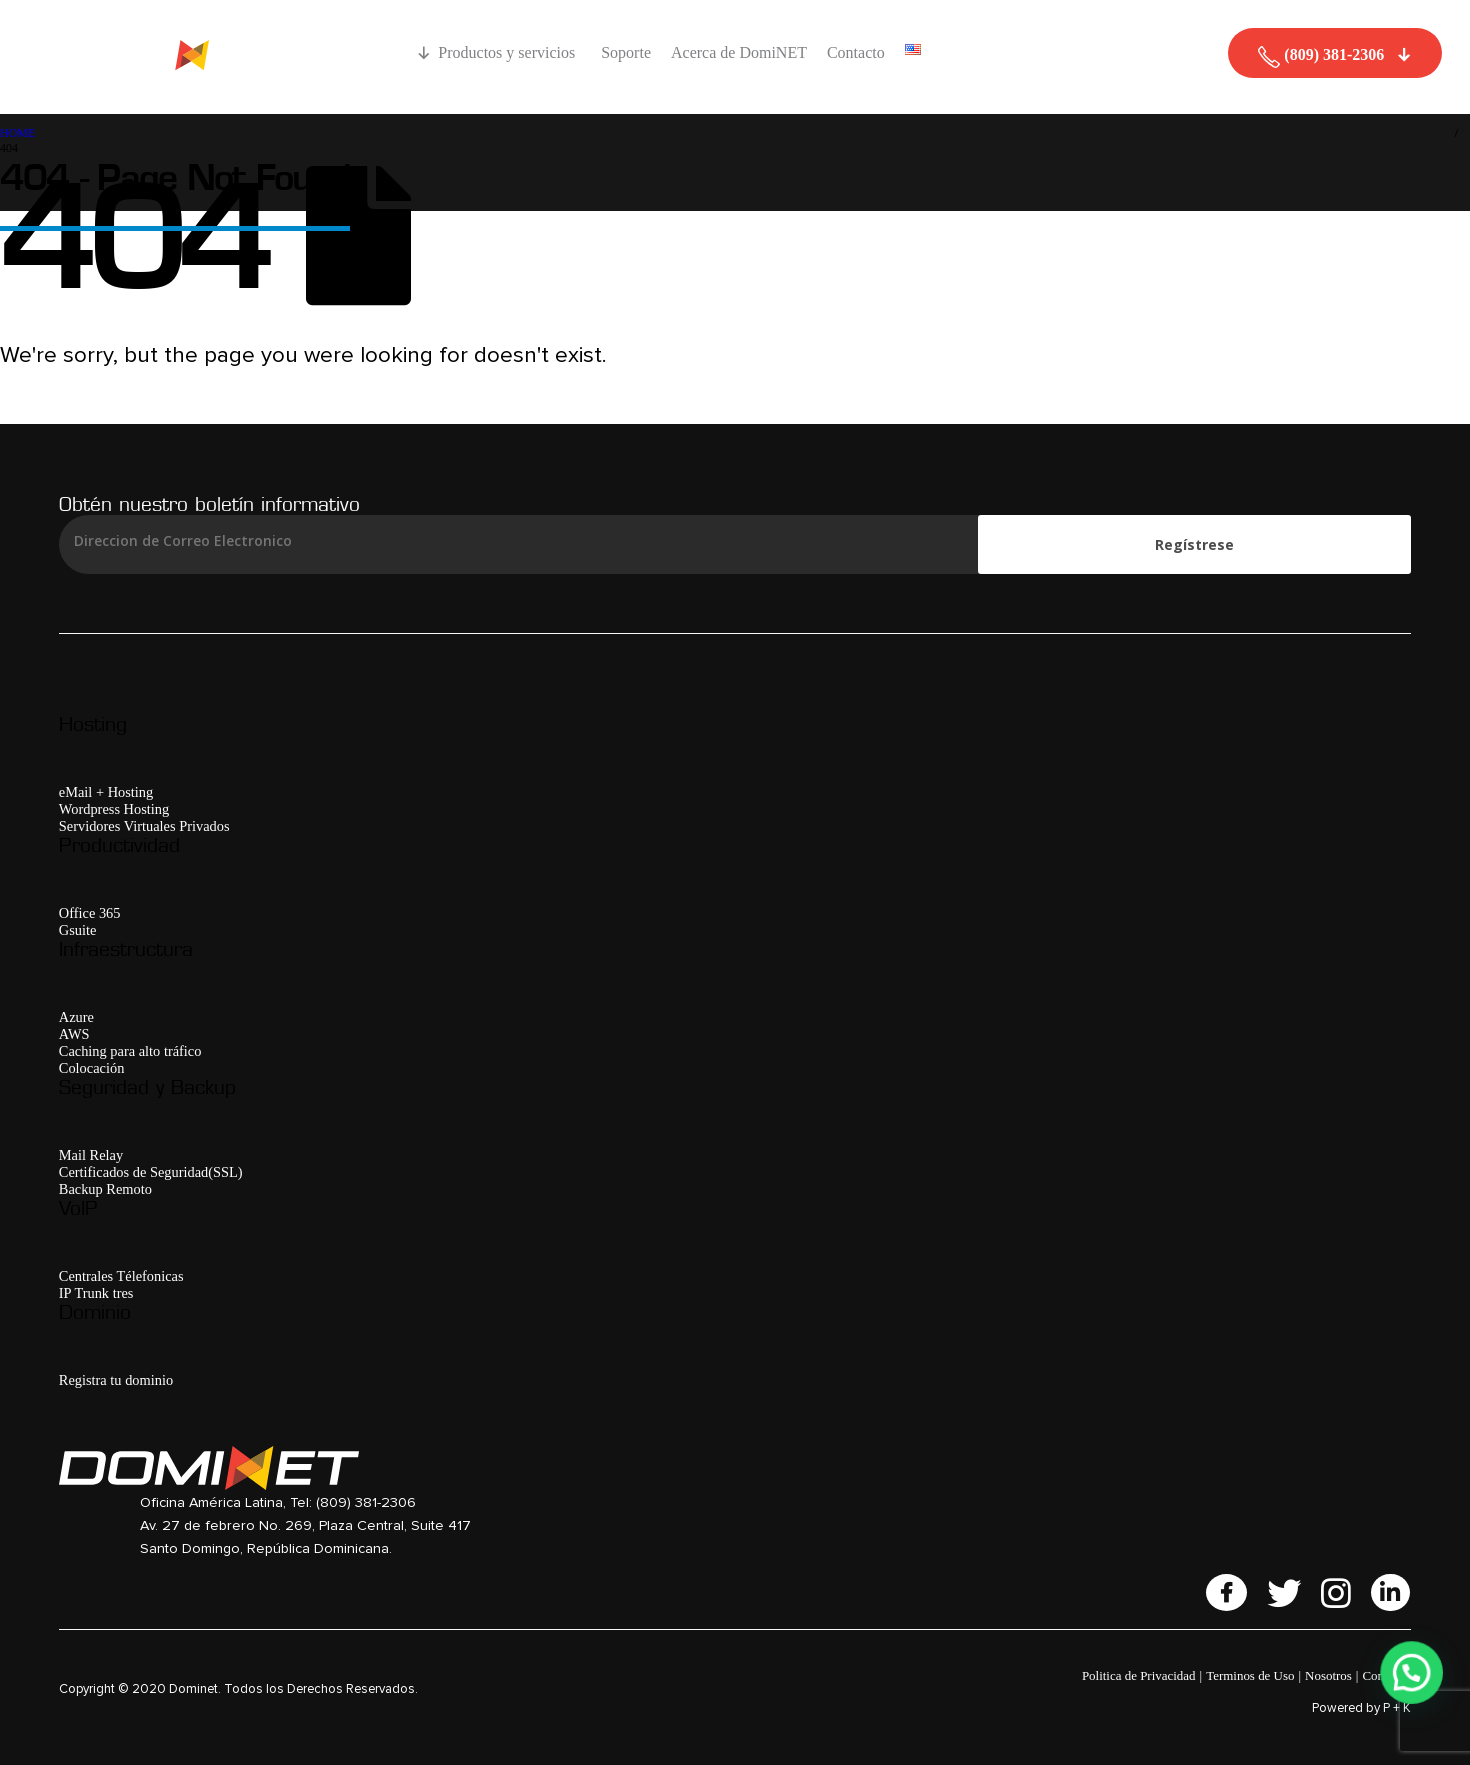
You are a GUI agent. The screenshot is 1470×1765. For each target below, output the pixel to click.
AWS (74, 1034)
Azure (76, 1017)
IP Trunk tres (96, 1293)
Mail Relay (91, 1155)
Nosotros (1328, 1675)
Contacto (856, 52)
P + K (1397, 1708)
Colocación (92, 1068)
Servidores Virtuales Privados (144, 826)
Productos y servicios (509, 52)
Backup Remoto (105, 1189)
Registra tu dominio (116, 1380)
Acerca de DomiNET (739, 52)
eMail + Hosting (106, 792)
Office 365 (90, 913)
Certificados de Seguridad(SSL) (151, 1172)
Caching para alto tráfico (130, 1051)
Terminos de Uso (1250, 1675)
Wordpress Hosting (114, 809)
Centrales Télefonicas (121, 1276)
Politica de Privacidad (1139, 1675)
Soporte (626, 52)
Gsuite (78, 930)
